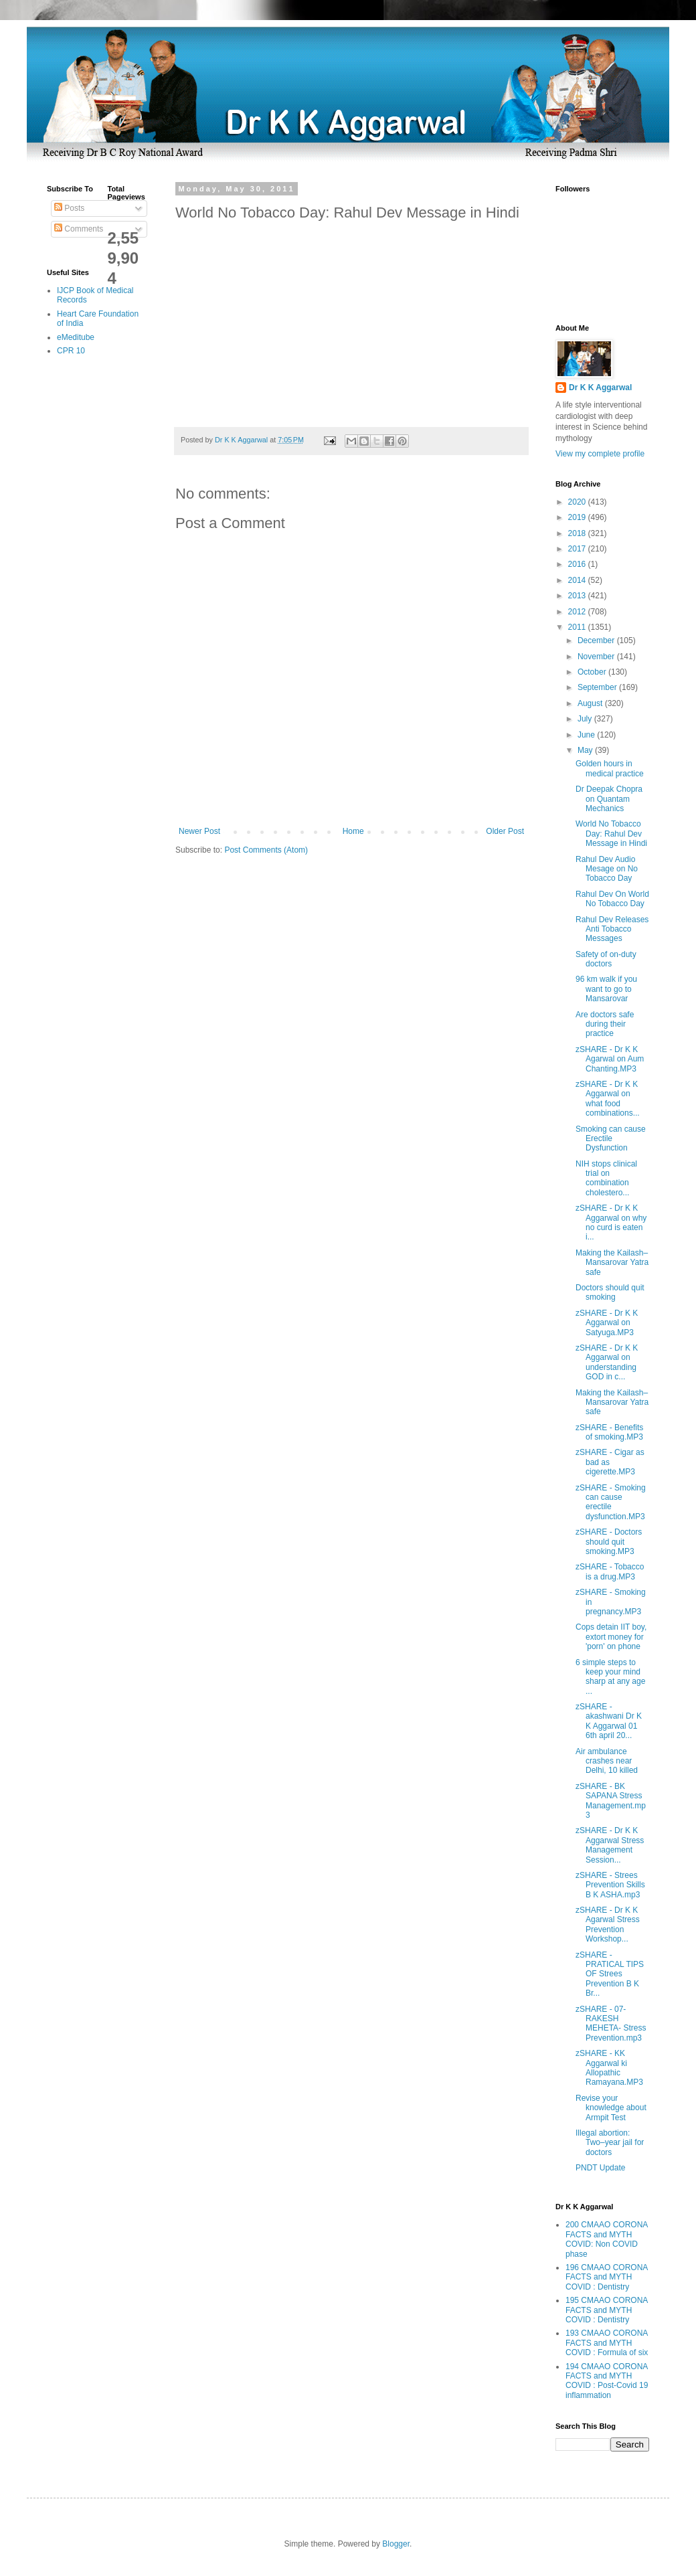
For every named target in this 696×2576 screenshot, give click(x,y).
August (591, 703)
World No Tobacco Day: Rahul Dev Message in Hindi (611, 833)
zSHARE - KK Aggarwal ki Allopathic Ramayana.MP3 (609, 2068)
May (586, 750)
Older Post (505, 831)
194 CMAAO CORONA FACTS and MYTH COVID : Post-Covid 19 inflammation (607, 2381)
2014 (578, 580)
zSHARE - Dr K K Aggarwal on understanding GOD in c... (607, 1362)
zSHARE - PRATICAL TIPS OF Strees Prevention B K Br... (610, 1974)
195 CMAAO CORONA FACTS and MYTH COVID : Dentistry (607, 2310)
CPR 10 (71, 350)
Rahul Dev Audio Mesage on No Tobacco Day (607, 869)
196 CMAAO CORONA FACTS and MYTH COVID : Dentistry (607, 2277)
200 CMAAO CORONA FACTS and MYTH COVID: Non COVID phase (607, 2239)
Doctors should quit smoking (610, 1292)
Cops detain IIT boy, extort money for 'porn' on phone (611, 1636)
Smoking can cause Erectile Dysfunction (611, 1138)
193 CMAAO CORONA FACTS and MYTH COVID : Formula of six (607, 2342)
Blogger (396, 2544)
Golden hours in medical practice (610, 768)
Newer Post (199, 831)
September (598, 687)
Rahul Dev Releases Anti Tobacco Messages (612, 929)
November (597, 656)
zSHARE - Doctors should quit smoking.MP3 (609, 1541)
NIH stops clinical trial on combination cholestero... (606, 1178)
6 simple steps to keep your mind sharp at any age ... (610, 1677)
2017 (578, 548)
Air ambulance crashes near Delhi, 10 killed (607, 1761)
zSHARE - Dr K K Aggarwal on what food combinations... (608, 1099)
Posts (69, 208)
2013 (578, 595)
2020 (578, 502)
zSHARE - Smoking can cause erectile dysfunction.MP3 (611, 1502)
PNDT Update (600, 2167)
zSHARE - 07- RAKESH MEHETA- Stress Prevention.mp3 (611, 2023)
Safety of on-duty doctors (606, 959)
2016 (578, 564)
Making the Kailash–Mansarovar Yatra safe (612, 1262)
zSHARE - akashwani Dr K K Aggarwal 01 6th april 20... (609, 1721)
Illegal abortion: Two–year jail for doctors (610, 2142)
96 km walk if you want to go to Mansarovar (606, 988)
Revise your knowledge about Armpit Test (611, 2107)
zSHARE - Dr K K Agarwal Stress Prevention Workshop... (608, 1924)
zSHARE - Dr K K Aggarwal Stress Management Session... (610, 1845)
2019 (578, 517)
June (587, 735)
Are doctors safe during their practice (605, 1024)
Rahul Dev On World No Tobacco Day (612, 898)
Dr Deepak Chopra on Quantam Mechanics (609, 798)
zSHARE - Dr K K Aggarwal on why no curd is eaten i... (611, 1222)
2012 (578, 611)
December (597, 640)
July (586, 718)
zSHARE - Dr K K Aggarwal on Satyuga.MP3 (607, 1322)
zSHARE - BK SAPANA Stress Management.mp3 (611, 1801)
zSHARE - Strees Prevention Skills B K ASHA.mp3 (610, 1885)
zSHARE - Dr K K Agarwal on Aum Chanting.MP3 (610, 1059)
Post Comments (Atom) (266, 850)
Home (353, 831)
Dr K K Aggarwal (600, 387)
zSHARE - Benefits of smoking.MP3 (609, 1432)
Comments (78, 229)
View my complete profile (599, 453)
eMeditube (75, 337)
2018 (578, 533)
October (593, 672)
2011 (578, 627)
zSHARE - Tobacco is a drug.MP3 (610, 1571)
